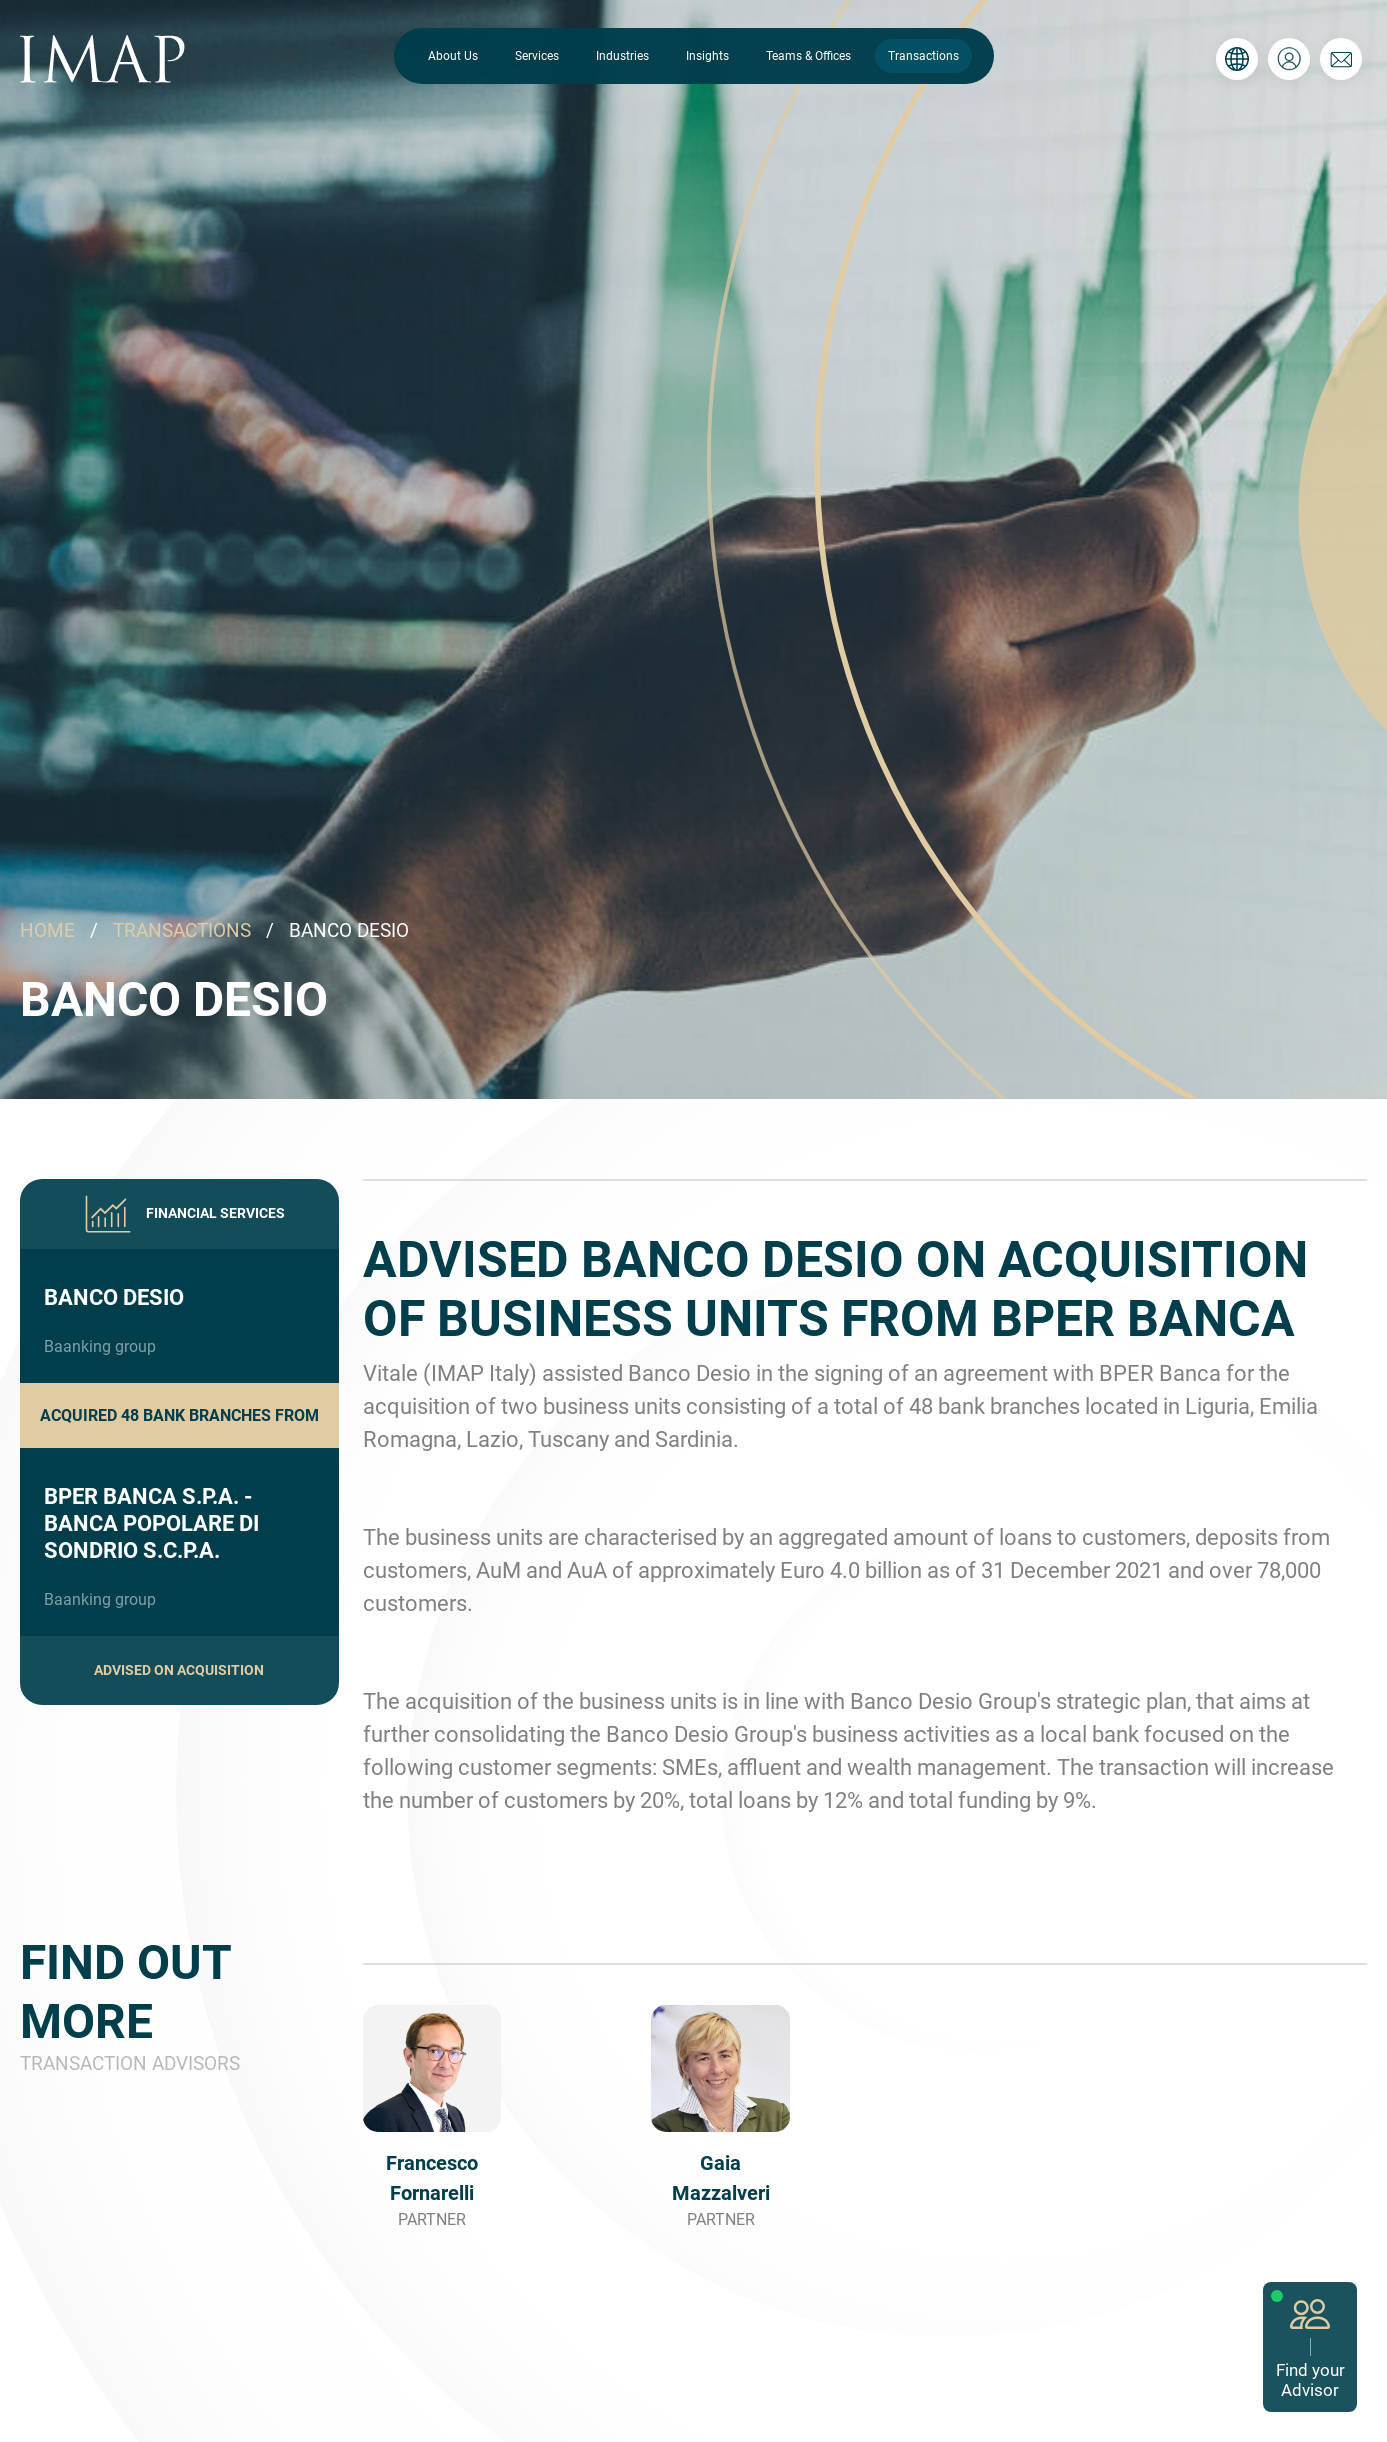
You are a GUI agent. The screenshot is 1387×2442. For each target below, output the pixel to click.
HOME (47, 930)
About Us (453, 56)
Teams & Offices (808, 56)
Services (537, 56)
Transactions (923, 56)
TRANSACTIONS (182, 930)
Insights (707, 56)
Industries (622, 56)
